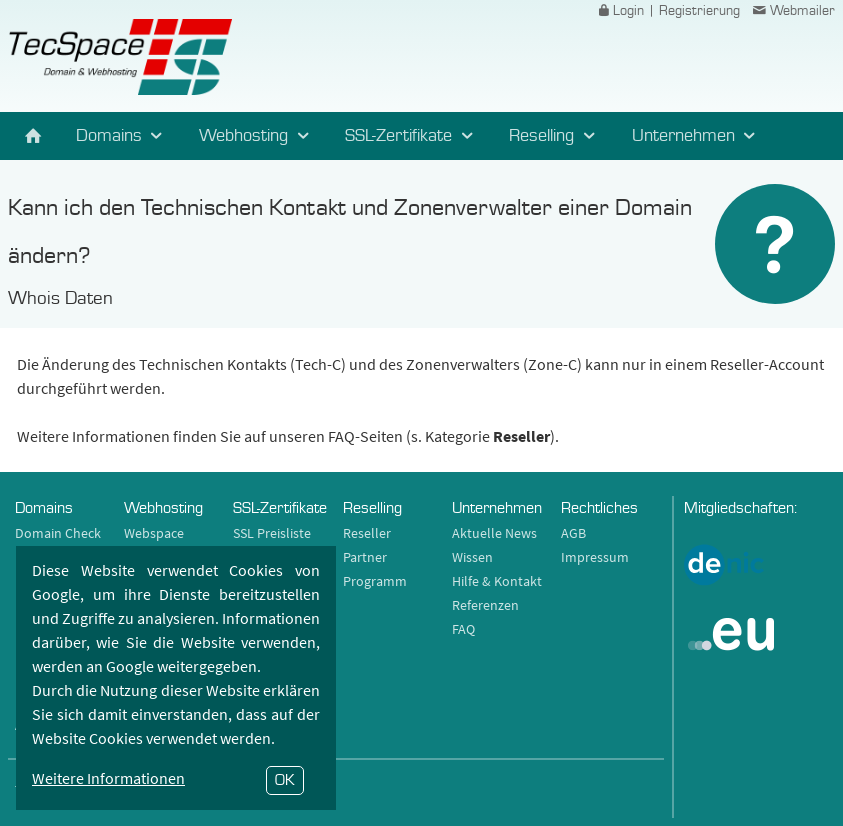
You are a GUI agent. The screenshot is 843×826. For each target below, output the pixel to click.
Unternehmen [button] (697, 136)
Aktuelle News (494, 533)
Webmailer (792, 11)
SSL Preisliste (272, 533)
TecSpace (119, 57)
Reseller (367, 533)
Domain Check (58, 533)
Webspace (154, 533)
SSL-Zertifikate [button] (412, 136)
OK (285, 780)
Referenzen (485, 605)
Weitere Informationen (108, 778)
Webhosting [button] (257, 136)
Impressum (595, 557)
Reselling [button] (555, 136)
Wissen (472, 557)
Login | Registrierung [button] (667, 11)
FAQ (463, 629)
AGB (573, 533)
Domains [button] (122, 136)
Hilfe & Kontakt (497, 581)
